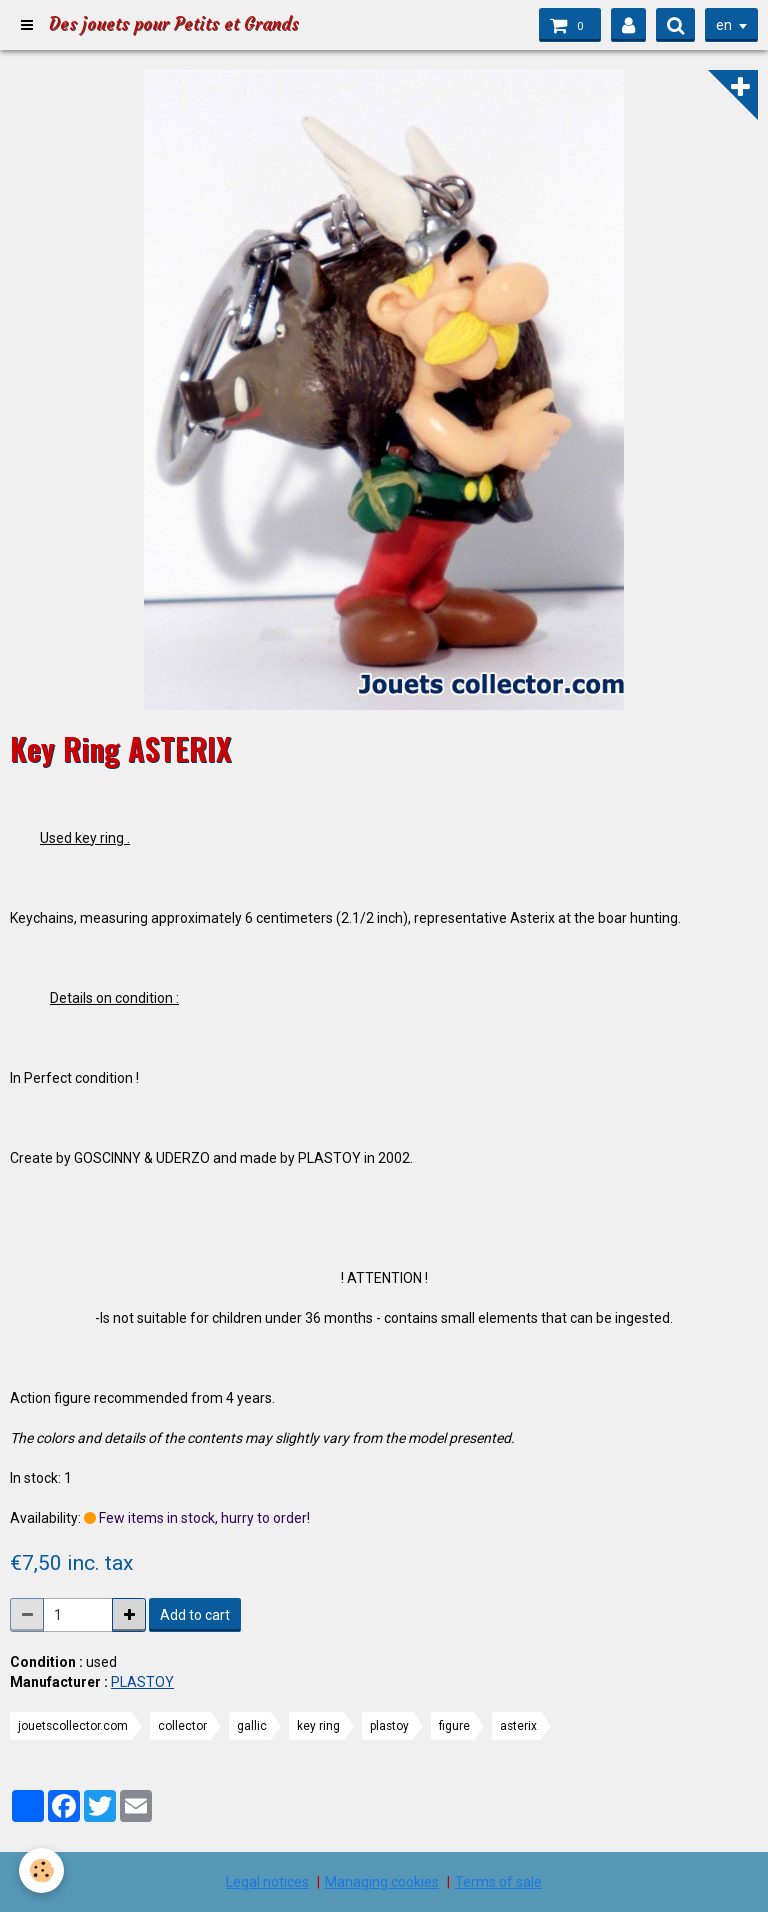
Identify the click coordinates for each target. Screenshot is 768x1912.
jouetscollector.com (73, 1726)
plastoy (389, 1726)
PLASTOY (142, 1682)
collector (182, 1726)
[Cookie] (42, 1870)
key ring (318, 1726)
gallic (252, 1726)
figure (454, 1726)
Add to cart (195, 1615)
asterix (518, 1726)
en (724, 25)
